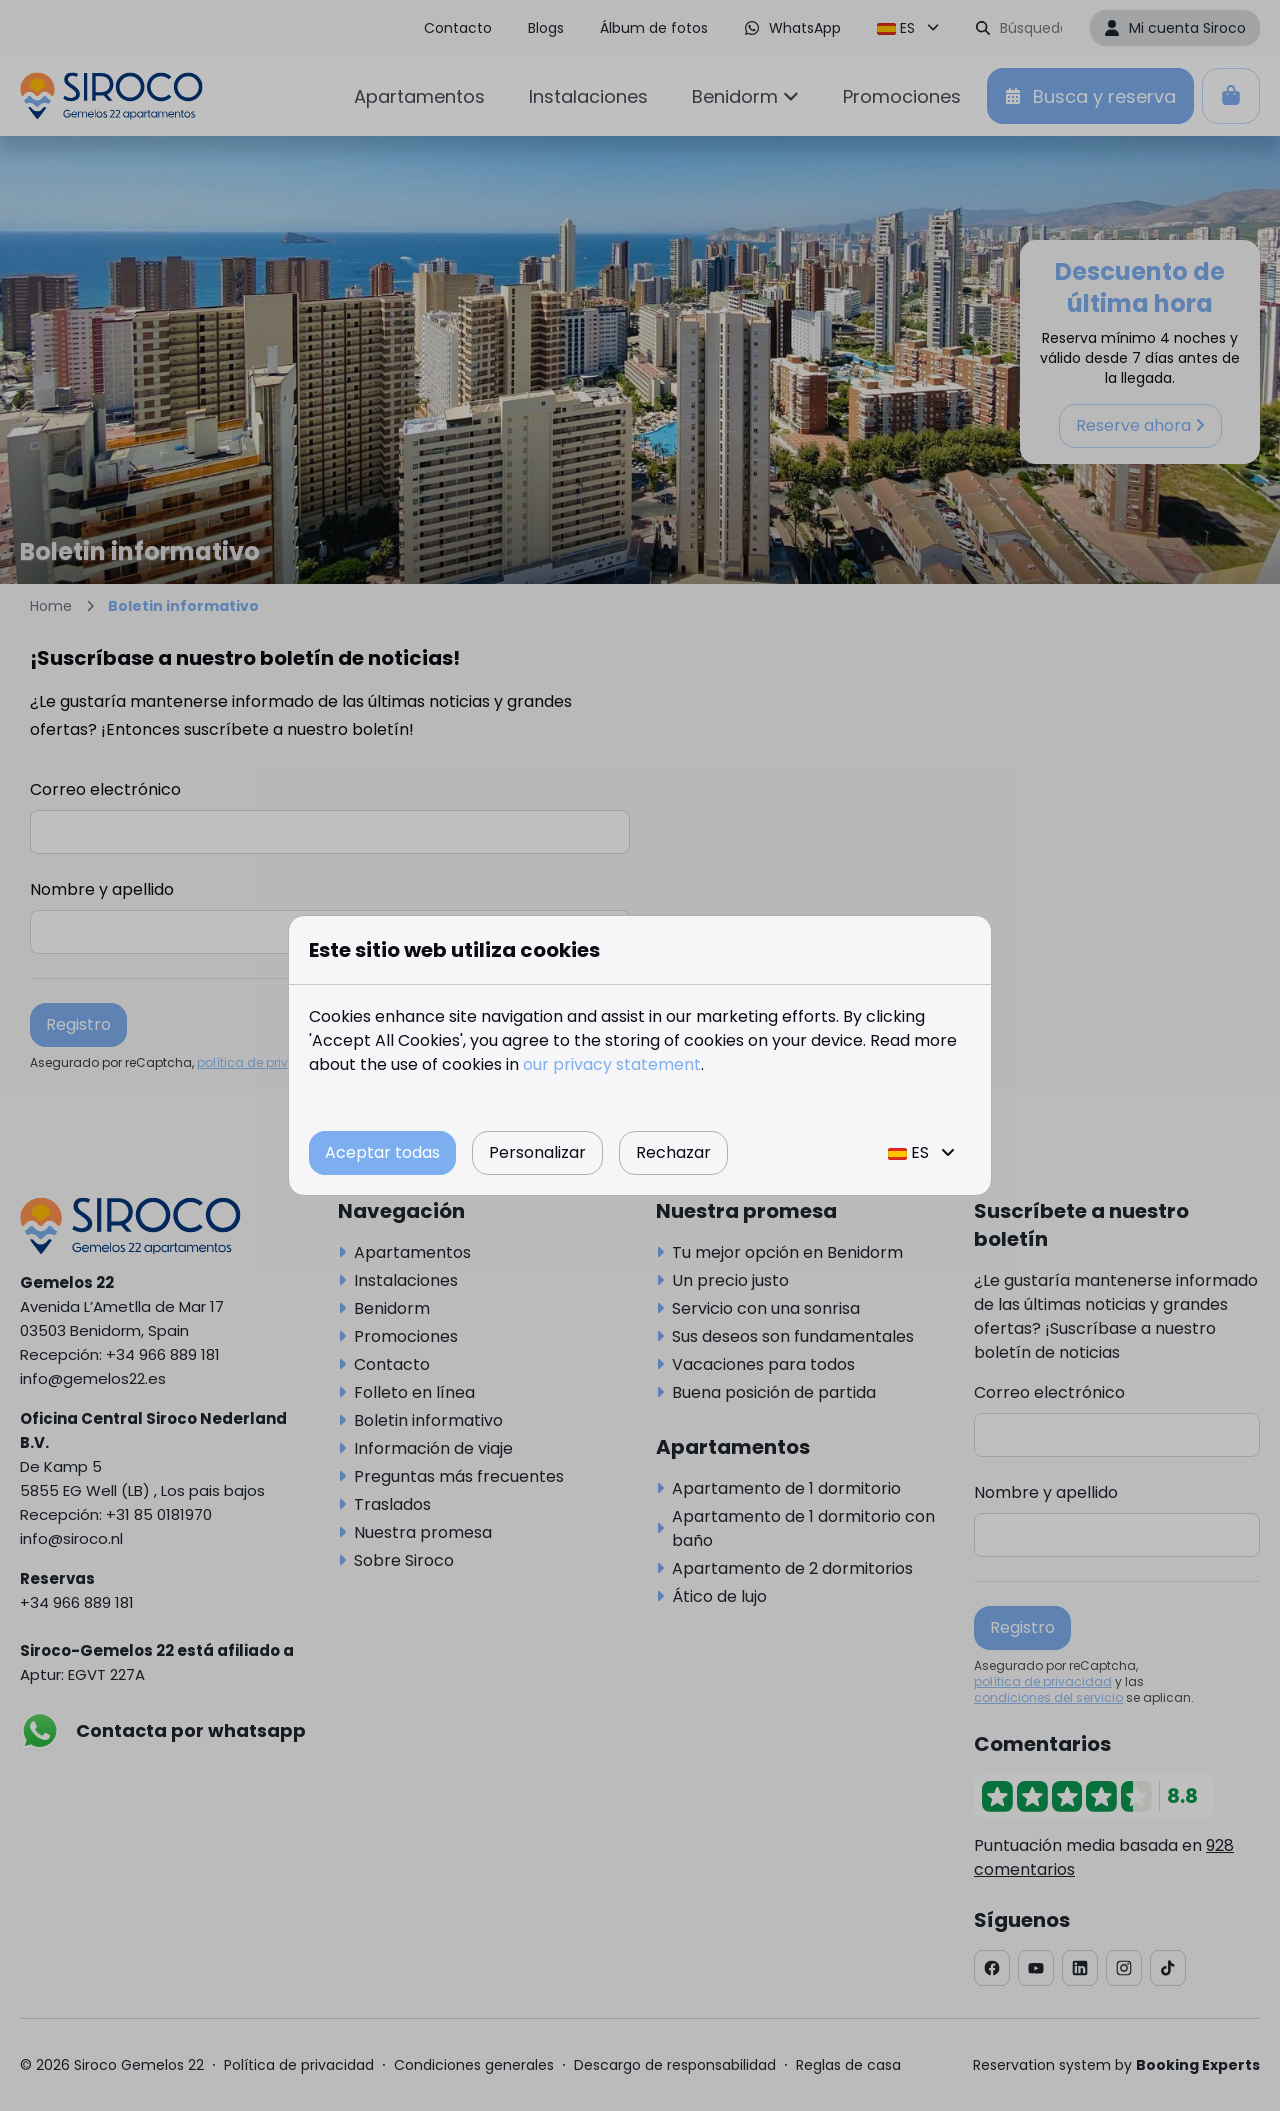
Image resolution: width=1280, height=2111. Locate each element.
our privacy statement (612, 1064)
